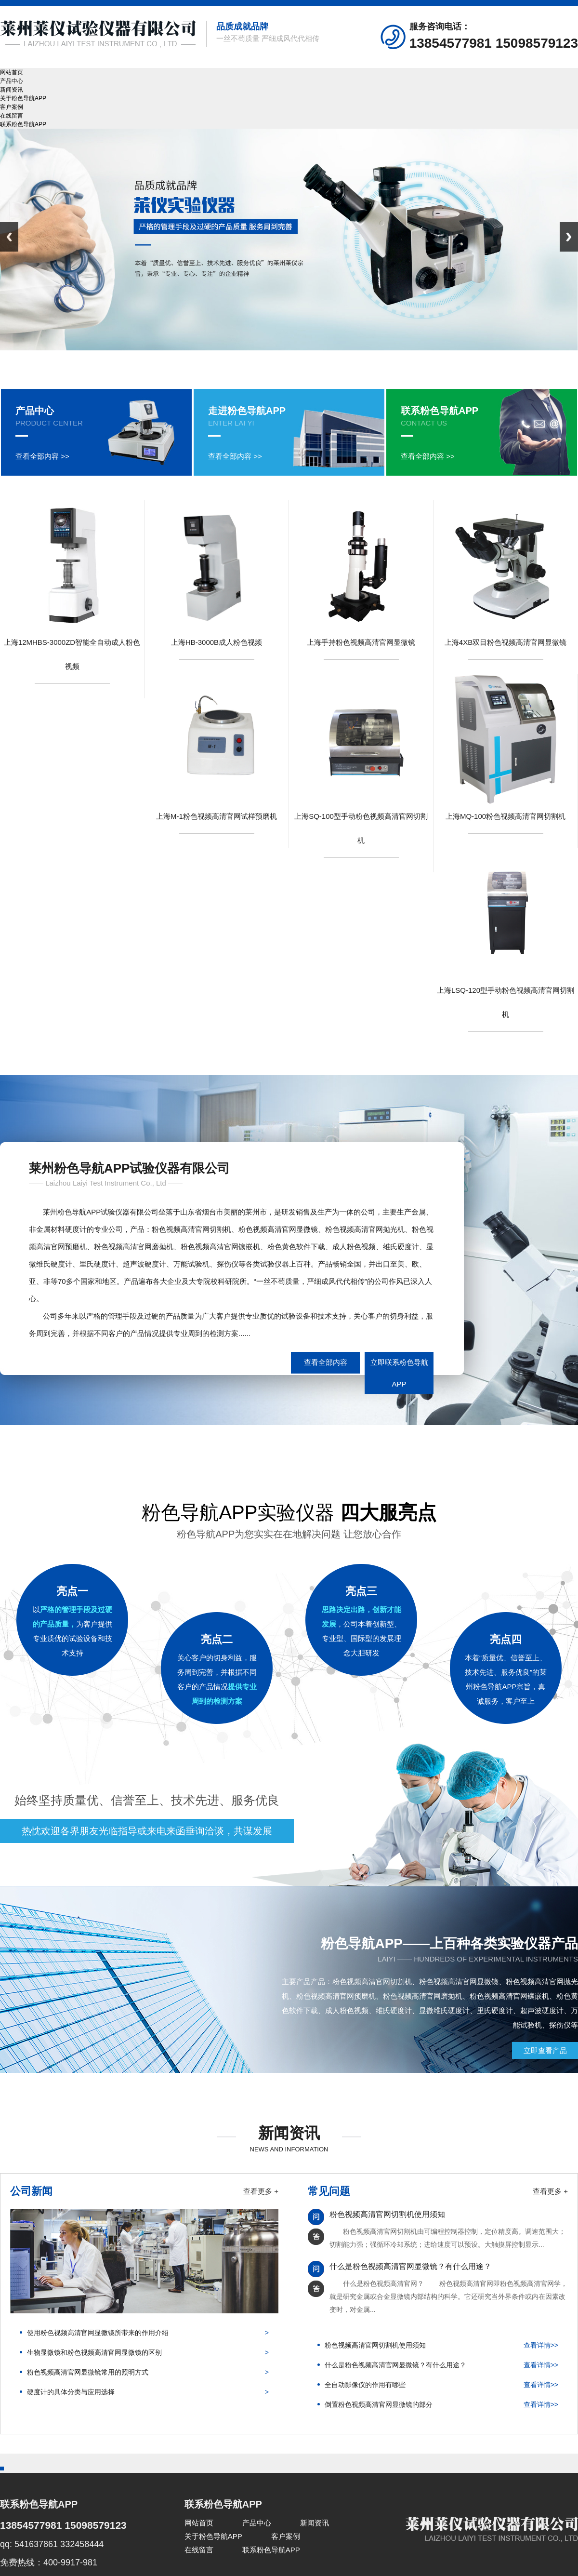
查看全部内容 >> (42, 456)
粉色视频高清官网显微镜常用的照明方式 (87, 2372)
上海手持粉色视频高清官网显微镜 (361, 642)
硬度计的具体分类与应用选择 (71, 2392)
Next (569, 237)
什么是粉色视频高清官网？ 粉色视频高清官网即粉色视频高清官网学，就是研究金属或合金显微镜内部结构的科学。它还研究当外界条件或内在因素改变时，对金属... (448, 2296)
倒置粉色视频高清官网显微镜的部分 (379, 2404)
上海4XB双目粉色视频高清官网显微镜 (505, 642)
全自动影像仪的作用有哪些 (365, 2385)
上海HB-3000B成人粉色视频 (216, 642)
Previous (9, 237)
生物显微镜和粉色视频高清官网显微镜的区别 (94, 2352)
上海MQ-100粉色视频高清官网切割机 (505, 816)
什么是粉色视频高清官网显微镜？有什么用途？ (410, 2266)
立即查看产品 (545, 2050)
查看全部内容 (325, 1362)
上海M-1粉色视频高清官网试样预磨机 (216, 816)
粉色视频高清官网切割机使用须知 (387, 2214)
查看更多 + (260, 2191)
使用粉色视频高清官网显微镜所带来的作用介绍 (98, 2332)
